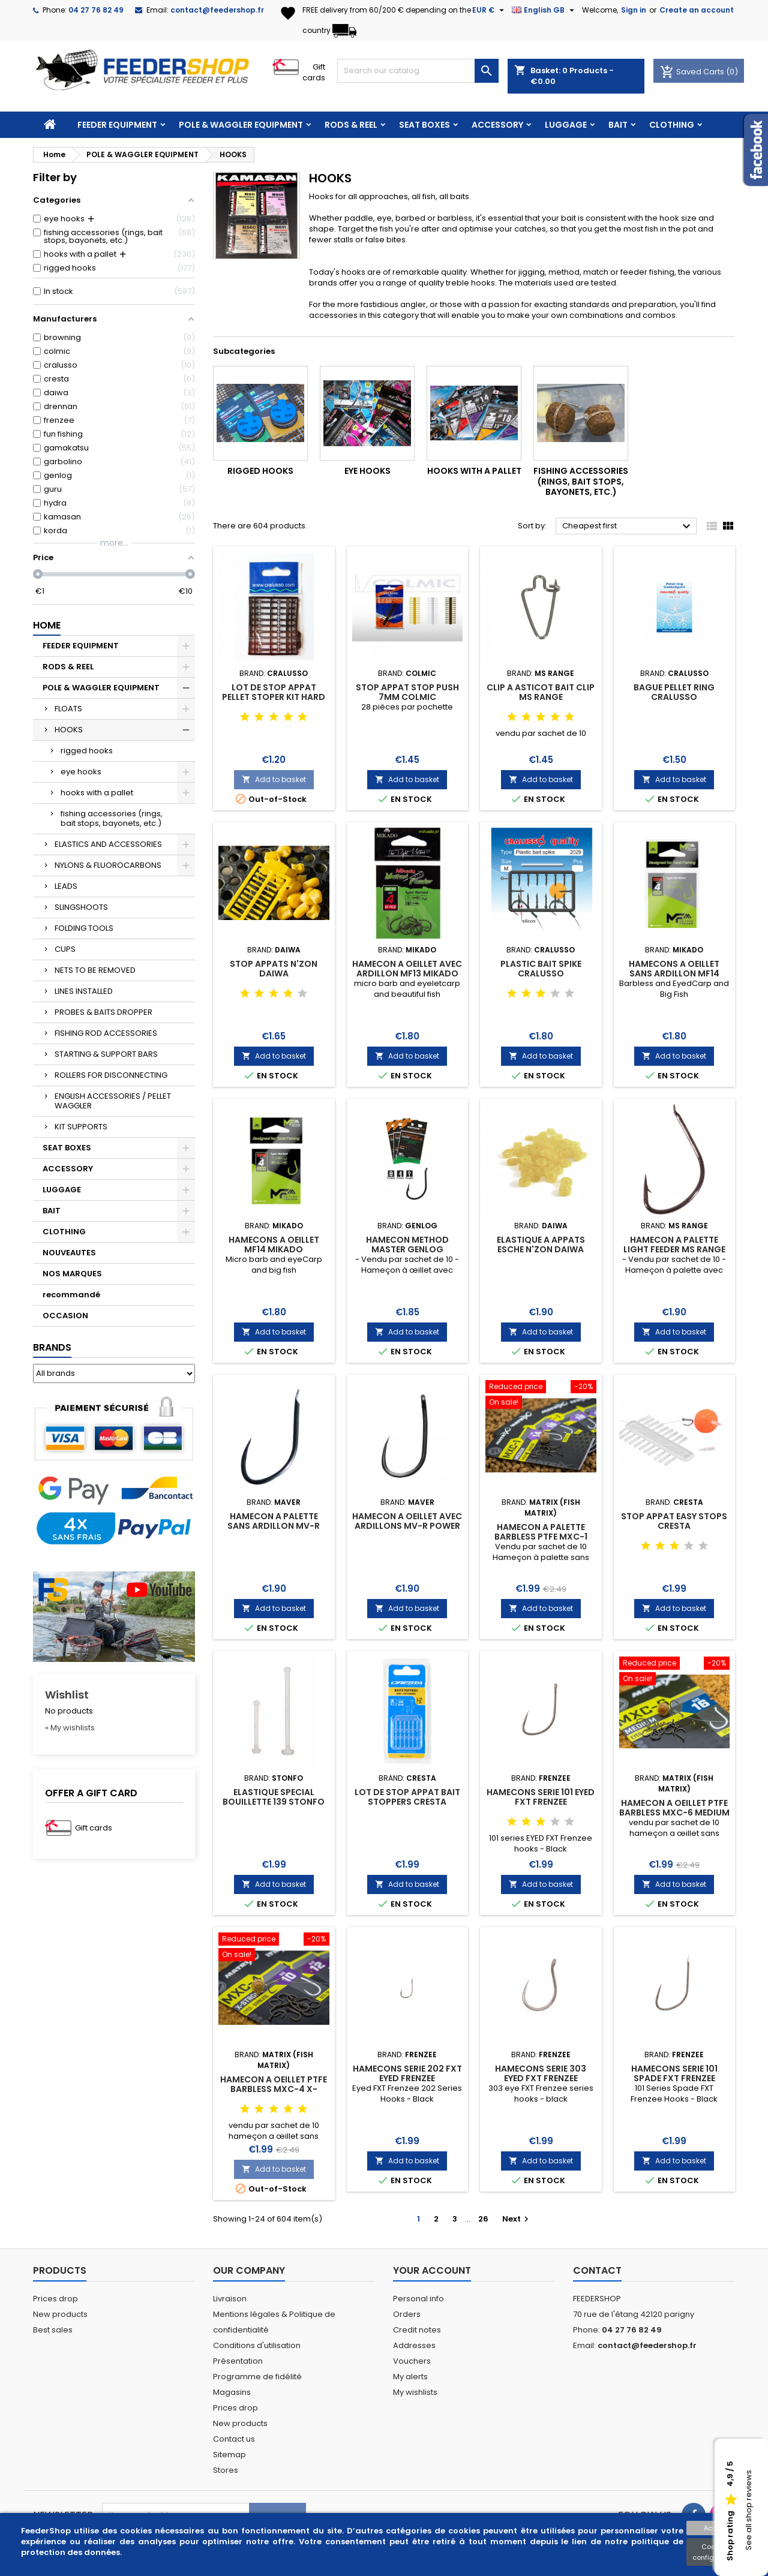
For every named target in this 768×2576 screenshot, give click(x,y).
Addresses (414, 2345)
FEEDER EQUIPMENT (117, 125)
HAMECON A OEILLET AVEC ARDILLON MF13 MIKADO (407, 968)
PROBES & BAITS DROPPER (103, 1012)
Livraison (230, 2298)
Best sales (53, 2329)
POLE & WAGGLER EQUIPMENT (241, 125)
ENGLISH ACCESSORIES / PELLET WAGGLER (113, 1100)
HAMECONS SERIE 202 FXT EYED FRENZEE (407, 2073)
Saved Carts (693, 71)
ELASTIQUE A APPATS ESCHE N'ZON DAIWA (541, 1244)
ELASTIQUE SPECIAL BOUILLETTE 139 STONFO (274, 1797)
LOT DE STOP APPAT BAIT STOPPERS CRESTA (407, 1797)
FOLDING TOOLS (84, 928)
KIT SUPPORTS (81, 1126)
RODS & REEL (351, 125)
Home (47, 625)
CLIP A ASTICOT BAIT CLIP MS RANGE (541, 692)
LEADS (66, 886)
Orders (407, 2314)
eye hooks (81, 771)
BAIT (618, 125)
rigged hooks (87, 750)
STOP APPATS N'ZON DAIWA (273, 968)
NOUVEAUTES (69, 1252)
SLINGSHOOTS (81, 907)
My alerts (410, 2376)
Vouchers (412, 2361)
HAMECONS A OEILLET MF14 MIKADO (274, 1244)
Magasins (232, 2392)
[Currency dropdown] (489, 10)
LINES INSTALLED (84, 991)
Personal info (418, 2298)
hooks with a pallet (97, 792)
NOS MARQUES (72, 1273)
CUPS (65, 949)
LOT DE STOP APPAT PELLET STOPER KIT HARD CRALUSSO (273, 697)
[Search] (418, 71)
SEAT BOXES (424, 125)
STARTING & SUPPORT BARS (106, 1054)
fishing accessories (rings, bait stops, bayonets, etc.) (112, 818)
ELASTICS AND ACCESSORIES (108, 844)
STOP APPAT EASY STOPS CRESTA (674, 1521)
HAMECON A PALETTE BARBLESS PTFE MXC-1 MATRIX (540, 1536)
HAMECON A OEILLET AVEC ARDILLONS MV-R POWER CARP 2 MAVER (407, 1525)
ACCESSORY (497, 125)
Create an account (696, 10)
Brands (52, 1347)
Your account (432, 2270)
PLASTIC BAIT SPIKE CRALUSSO (540, 968)
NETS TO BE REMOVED (95, 970)
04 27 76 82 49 (96, 10)
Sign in (633, 10)
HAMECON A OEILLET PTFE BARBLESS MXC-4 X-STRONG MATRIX (273, 2089)
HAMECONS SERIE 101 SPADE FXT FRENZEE (674, 2073)
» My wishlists (70, 1727)
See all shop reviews (748, 2510)
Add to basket (274, 779)
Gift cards (313, 72)
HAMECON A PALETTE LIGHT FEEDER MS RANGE (674, 1244)
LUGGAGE (566, 125)
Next (517, 2219)
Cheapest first (628, 526)
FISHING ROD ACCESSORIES (106, 1033)
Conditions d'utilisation (257, 2345)
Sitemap (229, 2454)
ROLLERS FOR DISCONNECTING (111, 1075)
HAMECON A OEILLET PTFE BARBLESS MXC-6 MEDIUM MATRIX (674, 1812)
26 (483, 2219)
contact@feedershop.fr (217, 10)
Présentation (238, 2361)
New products (60, 2314)
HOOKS (69, 729)
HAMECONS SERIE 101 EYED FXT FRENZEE (541, 1797)
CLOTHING (671, 125)
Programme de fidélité (257, 2376)
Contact (597, 2270)
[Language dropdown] (544, 10)
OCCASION (65, 1315)
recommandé (71, 1294)
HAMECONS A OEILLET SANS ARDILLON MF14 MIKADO (674, 973)
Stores (225, 2470)
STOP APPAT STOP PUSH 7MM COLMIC (407, 692)
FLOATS (68, 708)
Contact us (234, 2439)
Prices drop (55, 2298)
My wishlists (415, 2392)
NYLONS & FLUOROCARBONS (108, 865)
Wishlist (67, 1694)
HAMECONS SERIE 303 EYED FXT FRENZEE (540, 2073)
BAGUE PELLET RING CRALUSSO (674, 692)
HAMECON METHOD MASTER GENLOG (407, 1244)
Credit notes (417, 2329)
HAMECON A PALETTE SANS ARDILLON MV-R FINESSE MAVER (273, 1525)
